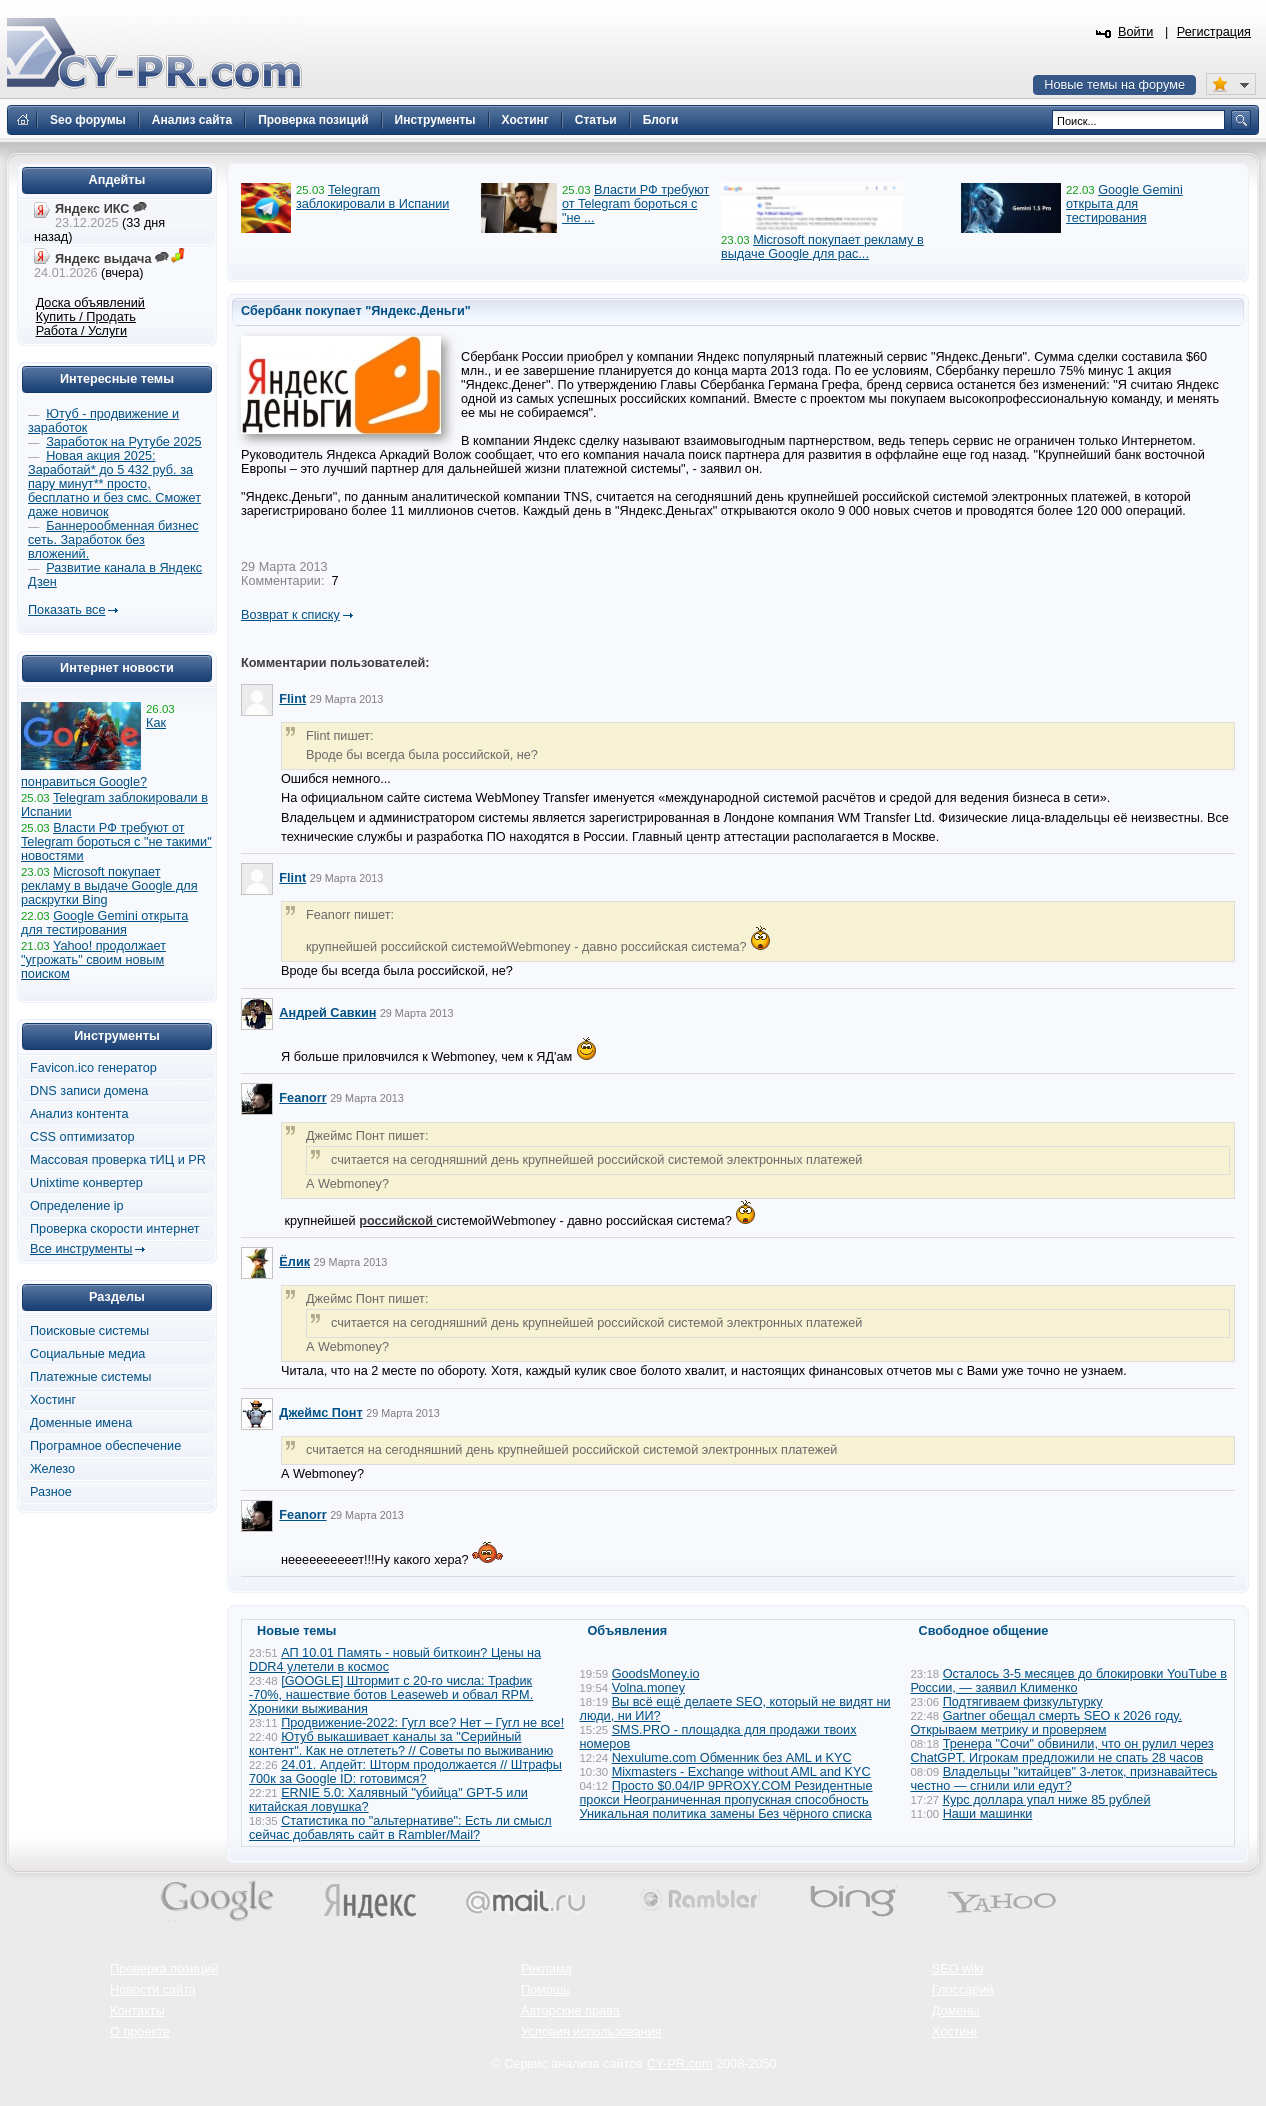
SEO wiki (957, 1969)
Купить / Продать (86, 317)
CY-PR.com (680, 2064)
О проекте (140, 2032)
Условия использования (591, 2032)
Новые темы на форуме (1114, 85)
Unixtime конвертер (86, 1183)
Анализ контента (79, 1114)
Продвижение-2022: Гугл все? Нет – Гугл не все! (422, 1723)
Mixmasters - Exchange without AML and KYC (741, 1772)
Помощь (545, 1990)
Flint (292, 699)
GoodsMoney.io (656, 1674)
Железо (52, 1469)
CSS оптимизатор (82, 1137)
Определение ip (77, 1206)
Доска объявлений (90, 303)
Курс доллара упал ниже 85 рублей (1047, 1800)
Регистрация (1214, 32)
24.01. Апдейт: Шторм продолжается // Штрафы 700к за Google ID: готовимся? (405, 1772)
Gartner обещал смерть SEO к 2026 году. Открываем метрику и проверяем (1046, 1723)
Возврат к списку (290, 615)
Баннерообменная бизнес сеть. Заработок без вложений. (113, 540)
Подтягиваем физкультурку (1023, 1702)
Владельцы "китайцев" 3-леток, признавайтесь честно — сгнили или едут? (1064, 1779)
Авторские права (570, 2011)
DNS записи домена (89, 1091)
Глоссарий (963, 1990)
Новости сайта (153, 1990)
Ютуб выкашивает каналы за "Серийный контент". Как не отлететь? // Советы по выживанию (401, 1744)
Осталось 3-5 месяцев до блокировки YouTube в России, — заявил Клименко (1069, 1681)
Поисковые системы (89, 1331)
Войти (1136, 32)
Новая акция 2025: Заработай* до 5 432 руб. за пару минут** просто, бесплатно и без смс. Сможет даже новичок (114, 484)
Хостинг (53, 1400)
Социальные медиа (87, 1354)
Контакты (137, 2011)
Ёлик (294, 1262)
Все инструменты (81, 1249)
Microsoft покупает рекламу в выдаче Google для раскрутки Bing (109, 886)
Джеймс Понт (320, 1413)
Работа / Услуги (81, 331)
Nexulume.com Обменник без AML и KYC (732, 1758)
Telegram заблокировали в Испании (372, 197)
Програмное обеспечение (105, 1446)
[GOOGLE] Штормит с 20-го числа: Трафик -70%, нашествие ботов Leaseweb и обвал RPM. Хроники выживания (391, 1695)
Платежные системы (90, 1377)
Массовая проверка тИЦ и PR (118, 1160)
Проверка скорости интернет (115, 1229)
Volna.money (648, 1688)
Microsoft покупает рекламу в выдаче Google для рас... (822, 247)
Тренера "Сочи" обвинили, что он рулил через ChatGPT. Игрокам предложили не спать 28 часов (1062, 1751)
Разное (51, 1492)
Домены (956, 2011)
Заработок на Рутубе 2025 (123, 442)
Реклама (546, 1969)
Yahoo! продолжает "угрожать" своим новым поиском (93, 960)
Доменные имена (81, 1423)
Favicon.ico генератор (93, 1068)
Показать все (66, 610)
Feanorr (302, 1098)
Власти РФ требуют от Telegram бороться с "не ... (635, 204)
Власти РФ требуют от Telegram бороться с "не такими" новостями (116, 842)
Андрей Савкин (327, 1013)
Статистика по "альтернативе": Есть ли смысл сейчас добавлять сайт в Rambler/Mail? (400, 1828)
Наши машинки (988, 1814)
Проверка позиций (164, 1969)
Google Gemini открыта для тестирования (1124, 204)
